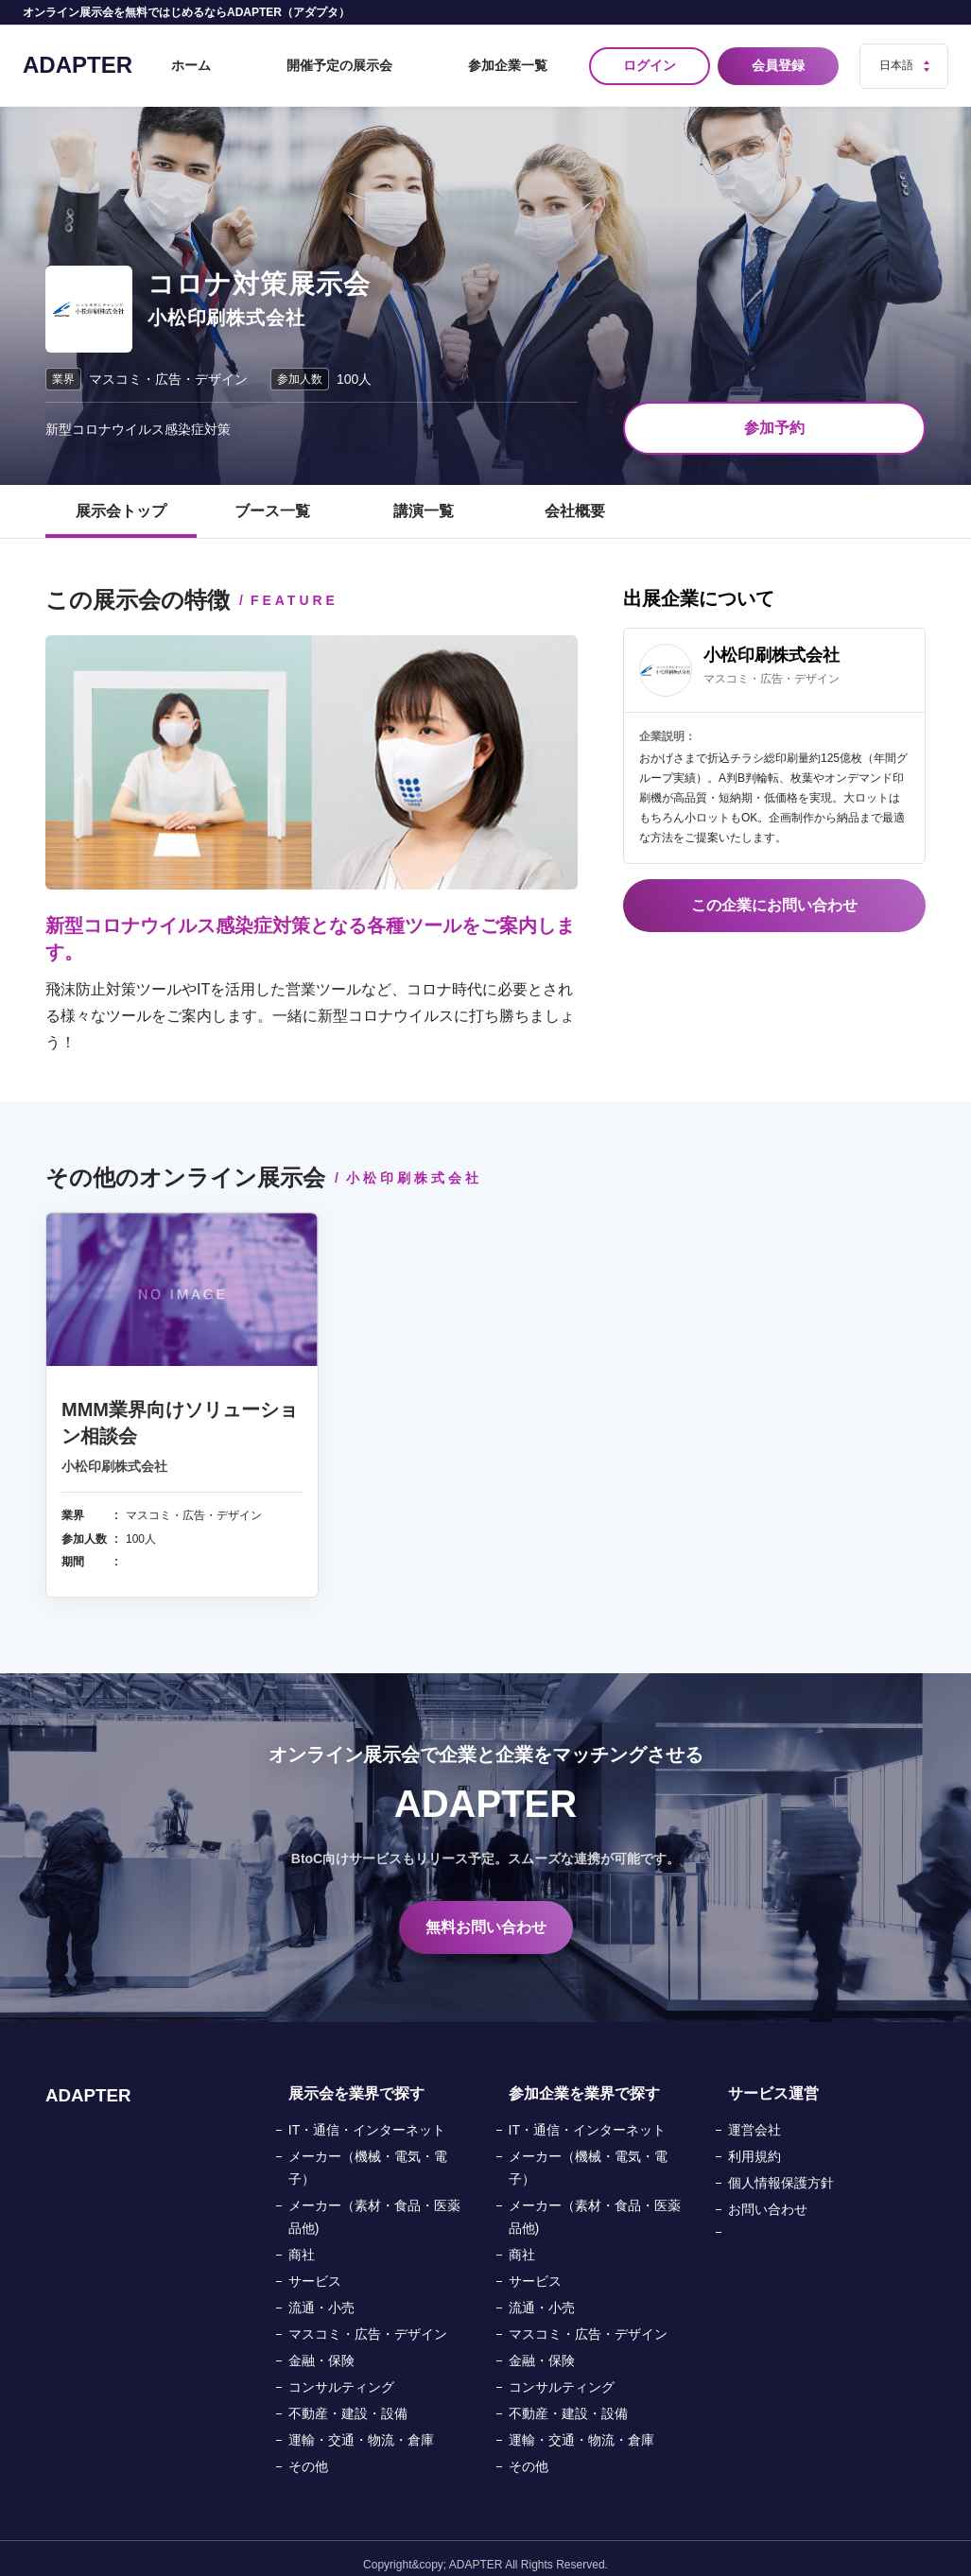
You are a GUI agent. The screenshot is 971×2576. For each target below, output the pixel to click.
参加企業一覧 (523, 59)
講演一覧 (423, 499)
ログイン (649, 59)
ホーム (297, 59)
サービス (314, 2268)
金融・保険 (321, 2348)
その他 (308, 2454)
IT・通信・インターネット (366, 2117)
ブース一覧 (272, 499)
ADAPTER (77, 58)
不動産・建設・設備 (347, 2401)
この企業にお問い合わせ (774, 893)
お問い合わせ (767, 2196)
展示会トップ (121, 499)
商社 (301, 2242)
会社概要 (575, 499)
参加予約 (774, 415)
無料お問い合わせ (485, 1915)
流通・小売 (321, 2295)
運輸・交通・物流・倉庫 (361, 2427)
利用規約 (754, 2144)
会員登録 (781, 59)
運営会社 (754, 2117)
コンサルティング (341, 2374)
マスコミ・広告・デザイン (367, 2321)
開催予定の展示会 (400, 59)
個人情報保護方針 (781, 2170)
